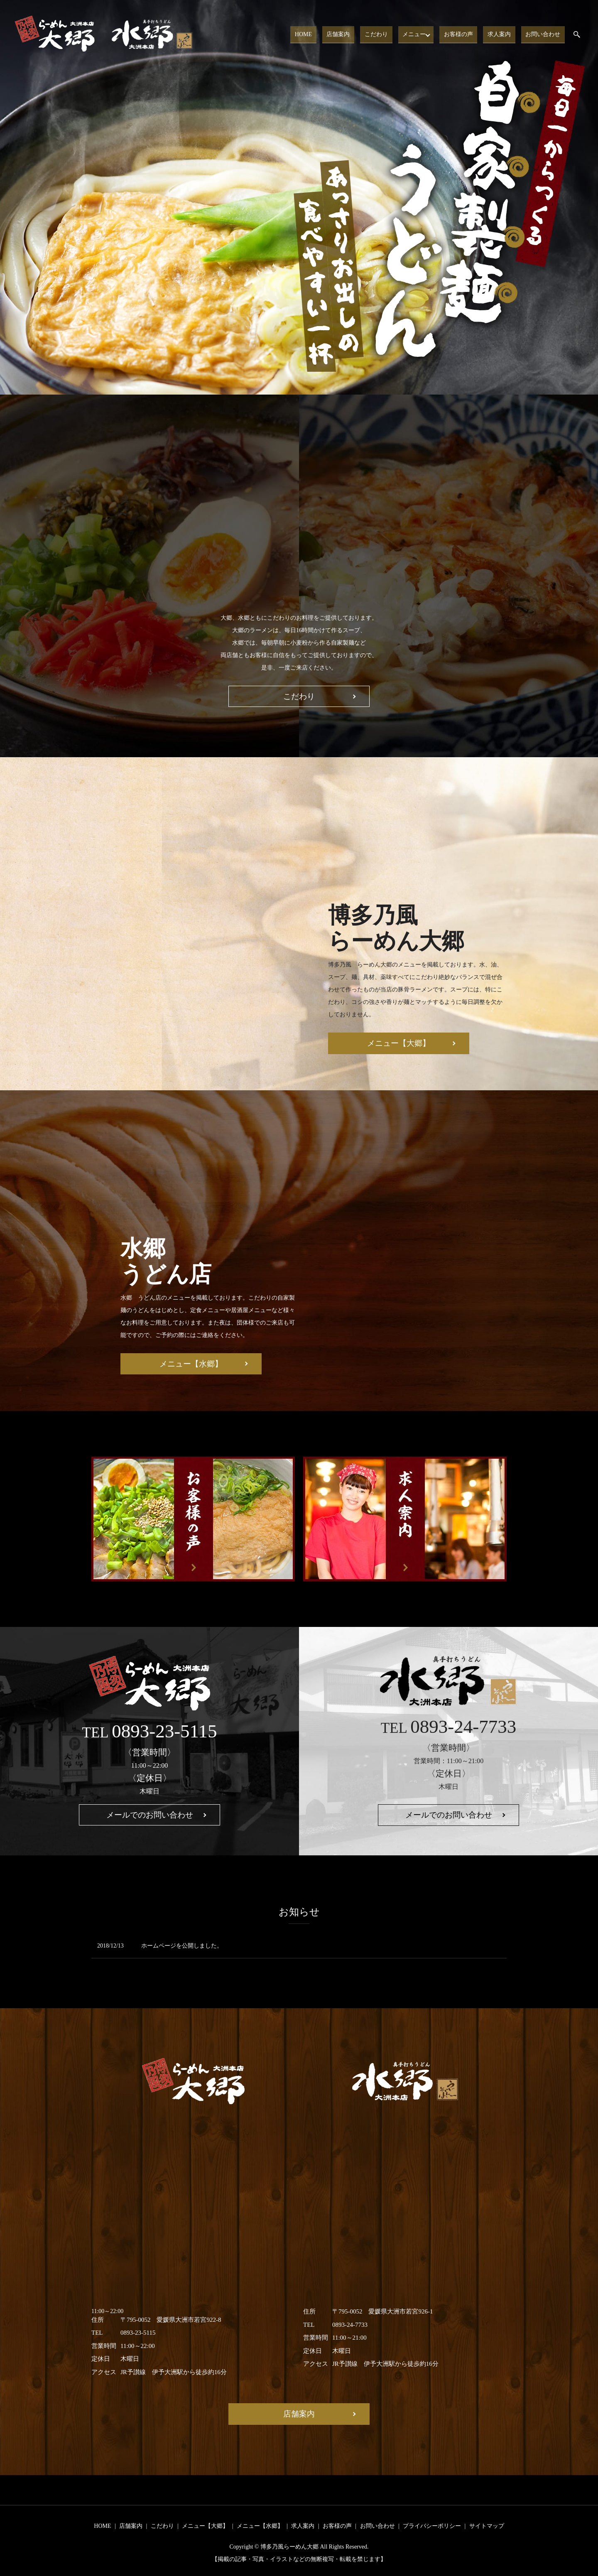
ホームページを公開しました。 (182, 1946)
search (581, 35)
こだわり (386, 34)
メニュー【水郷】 (191, 1363)
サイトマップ (486, 2526)
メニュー (421, 34)
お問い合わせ (544, 34)
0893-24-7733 (463, 1726)
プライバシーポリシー (432, 2526)
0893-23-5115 (164, 1731)
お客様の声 (465, 34)
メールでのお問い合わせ (149, 1815)
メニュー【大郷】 (398, 1043)
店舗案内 (351, 34)
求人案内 (503, 34)
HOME (319, 34)
